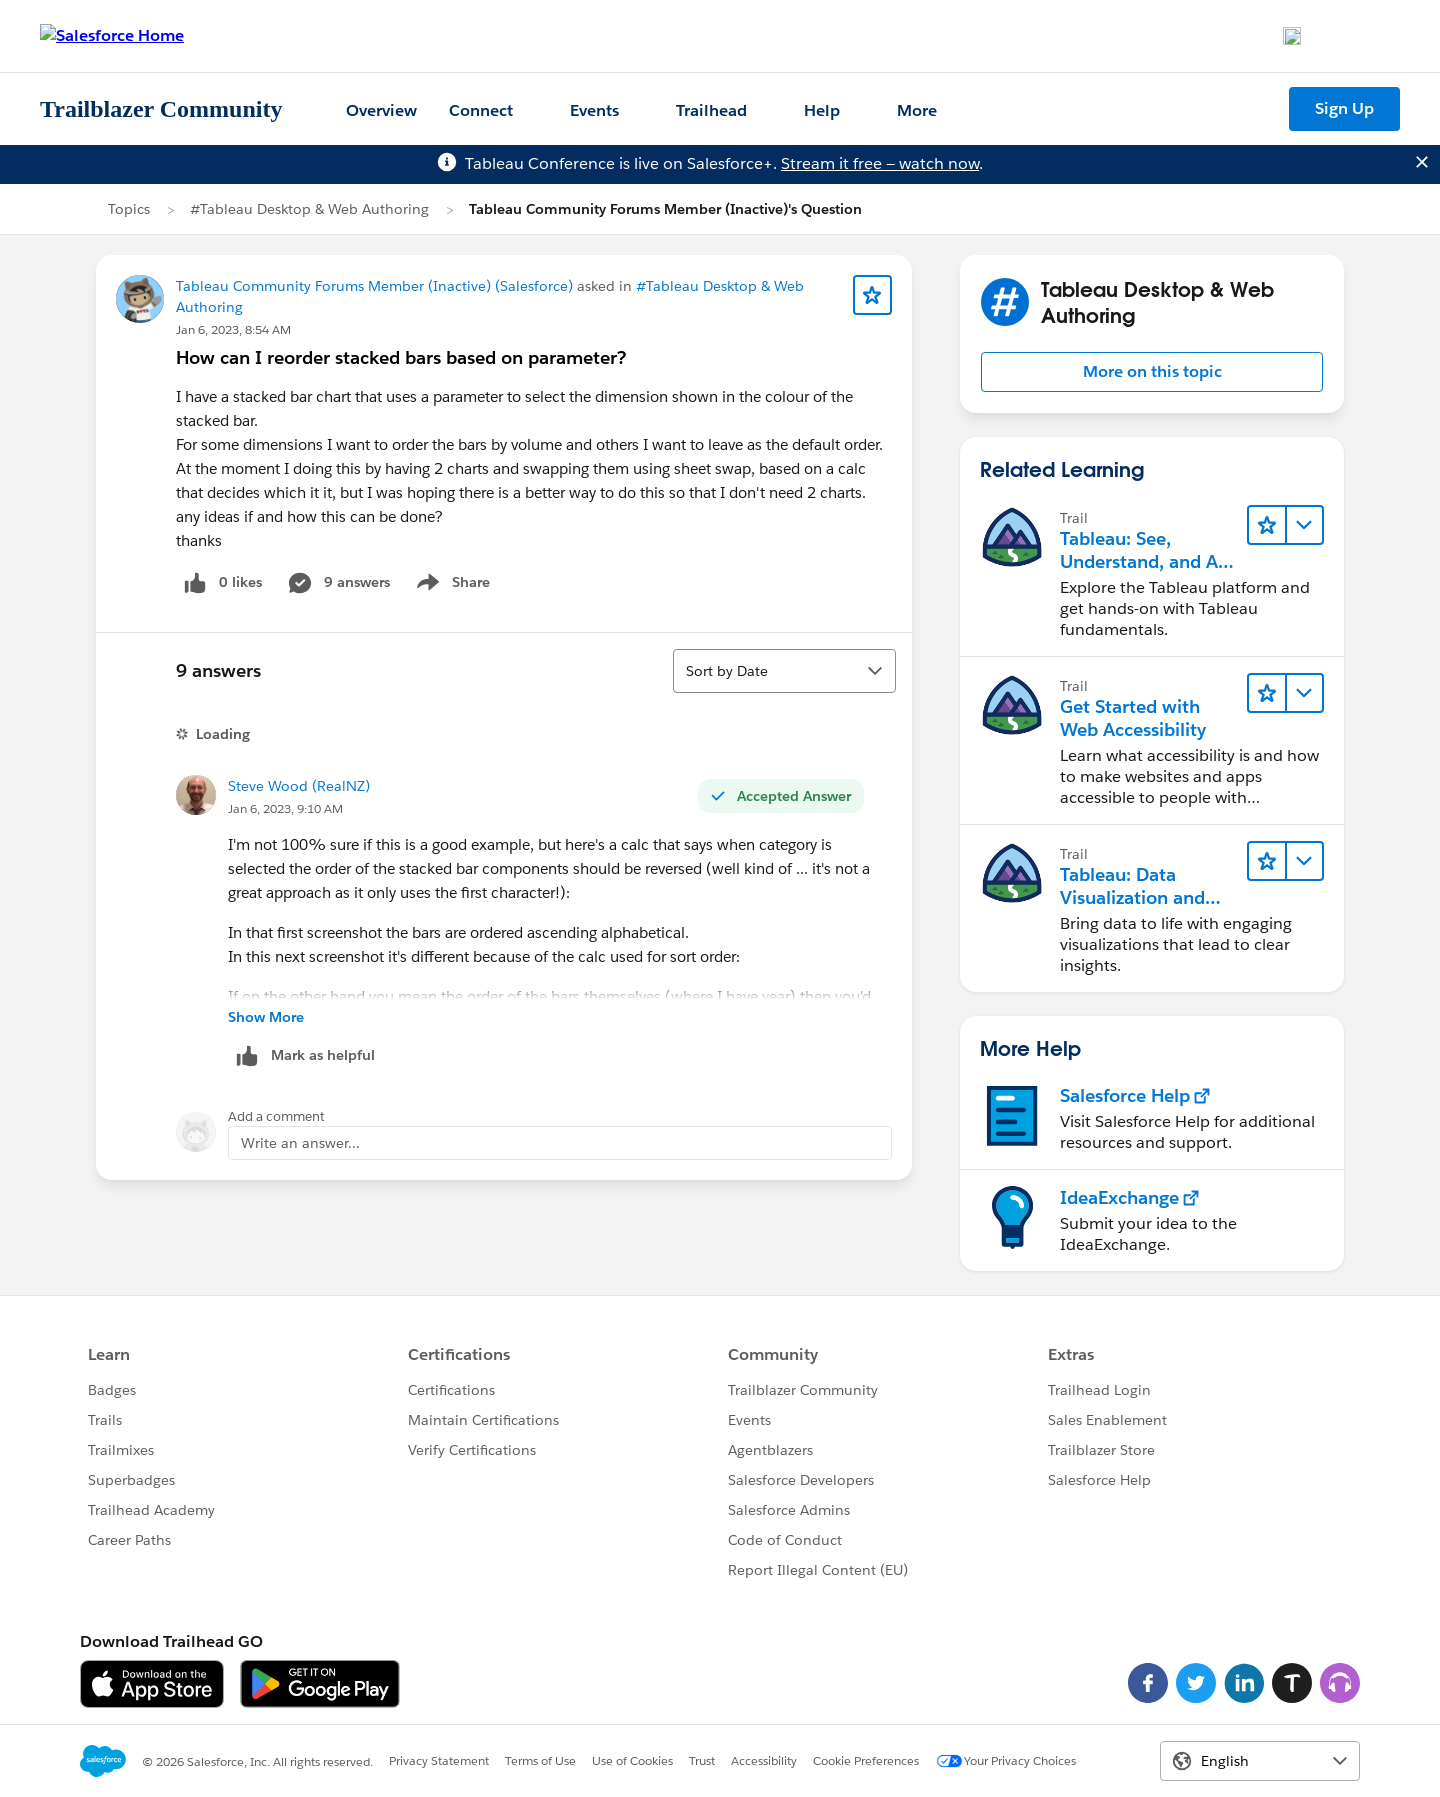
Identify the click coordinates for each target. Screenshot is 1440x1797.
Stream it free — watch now (880, 163)
